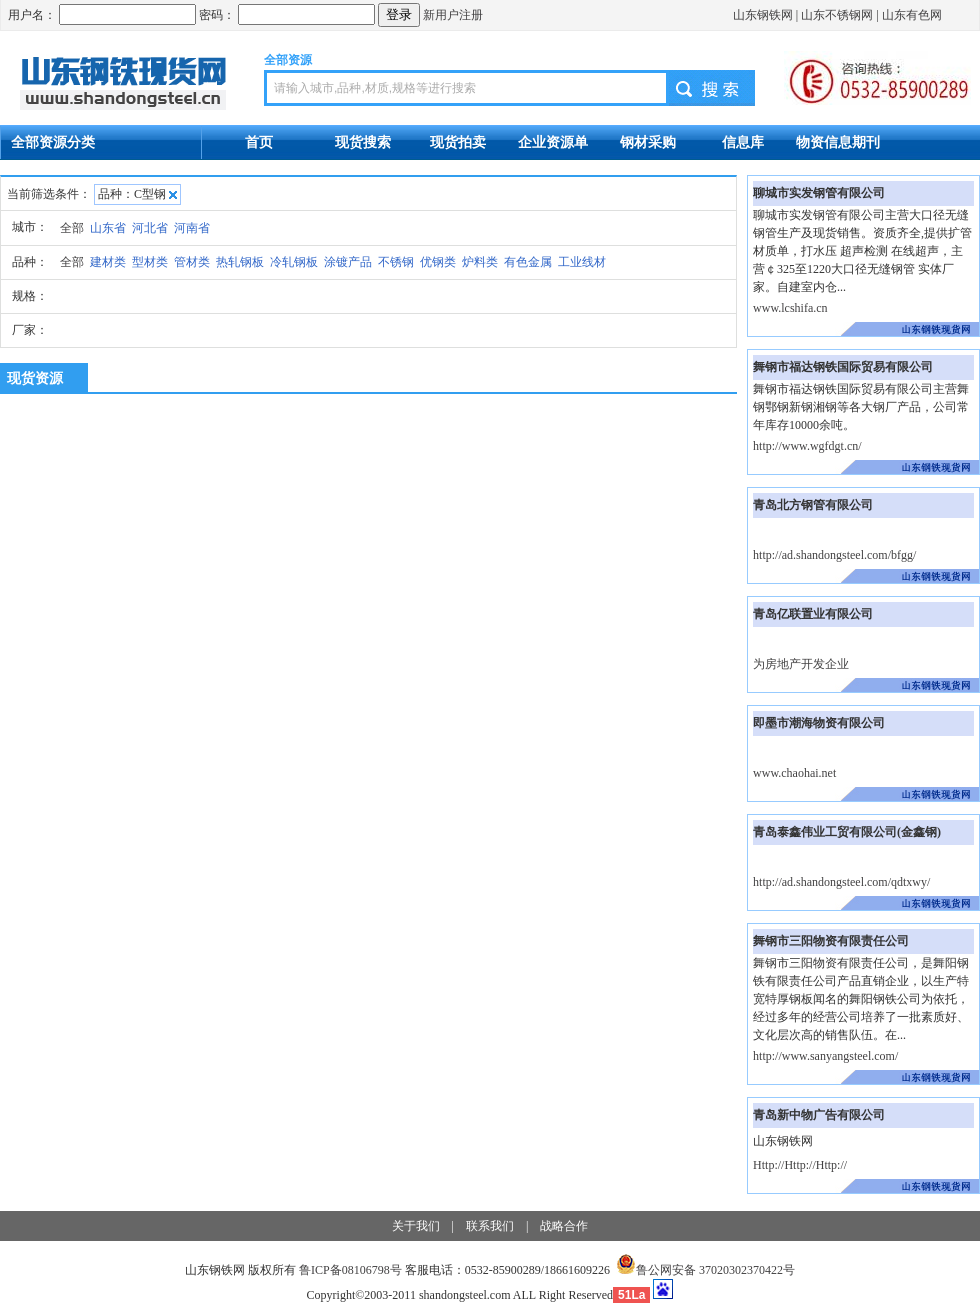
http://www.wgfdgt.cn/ (807, 446)
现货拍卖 (458, 142)
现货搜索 (363, 142)
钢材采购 (648, 142)
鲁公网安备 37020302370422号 (705, 1270)
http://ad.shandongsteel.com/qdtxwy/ (841, 882)
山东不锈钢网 (837, 15)
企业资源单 (553, 142)
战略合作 (564, 1226)
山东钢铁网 (763, 15)
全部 (72, 228)
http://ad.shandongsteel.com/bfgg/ (834, 555)
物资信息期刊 (838, 142)
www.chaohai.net (794, 773)
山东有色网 (912, 15)
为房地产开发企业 (801, 664)
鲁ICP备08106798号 (350, 1270)
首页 (259, 142)
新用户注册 (453, 15)
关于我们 (416, 1226)
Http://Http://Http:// (800, 1165)
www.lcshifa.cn (790, 308)
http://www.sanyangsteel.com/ (825, 1056)
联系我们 (490, 1226)
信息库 (743, 142)
